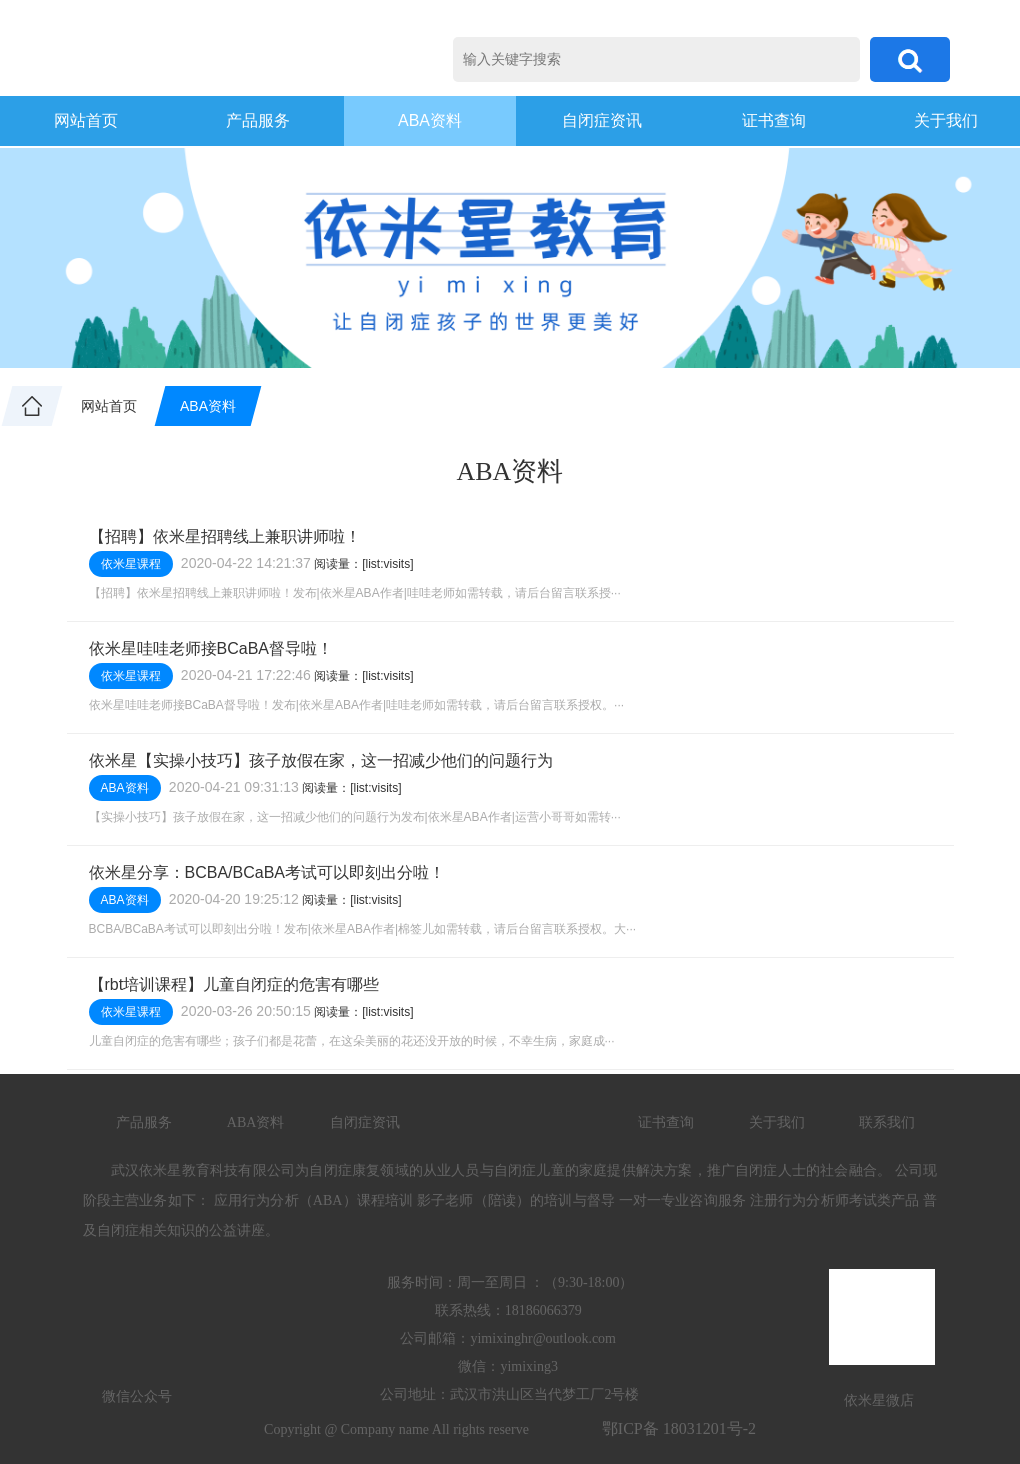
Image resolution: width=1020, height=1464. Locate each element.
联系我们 (887, 1122)
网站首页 (86, 120)
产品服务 (258, 120)
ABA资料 (430, 120)
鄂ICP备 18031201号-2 (679, 1428)
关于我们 (777, 1122)
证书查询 (774, 120)
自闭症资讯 (602, 120)
